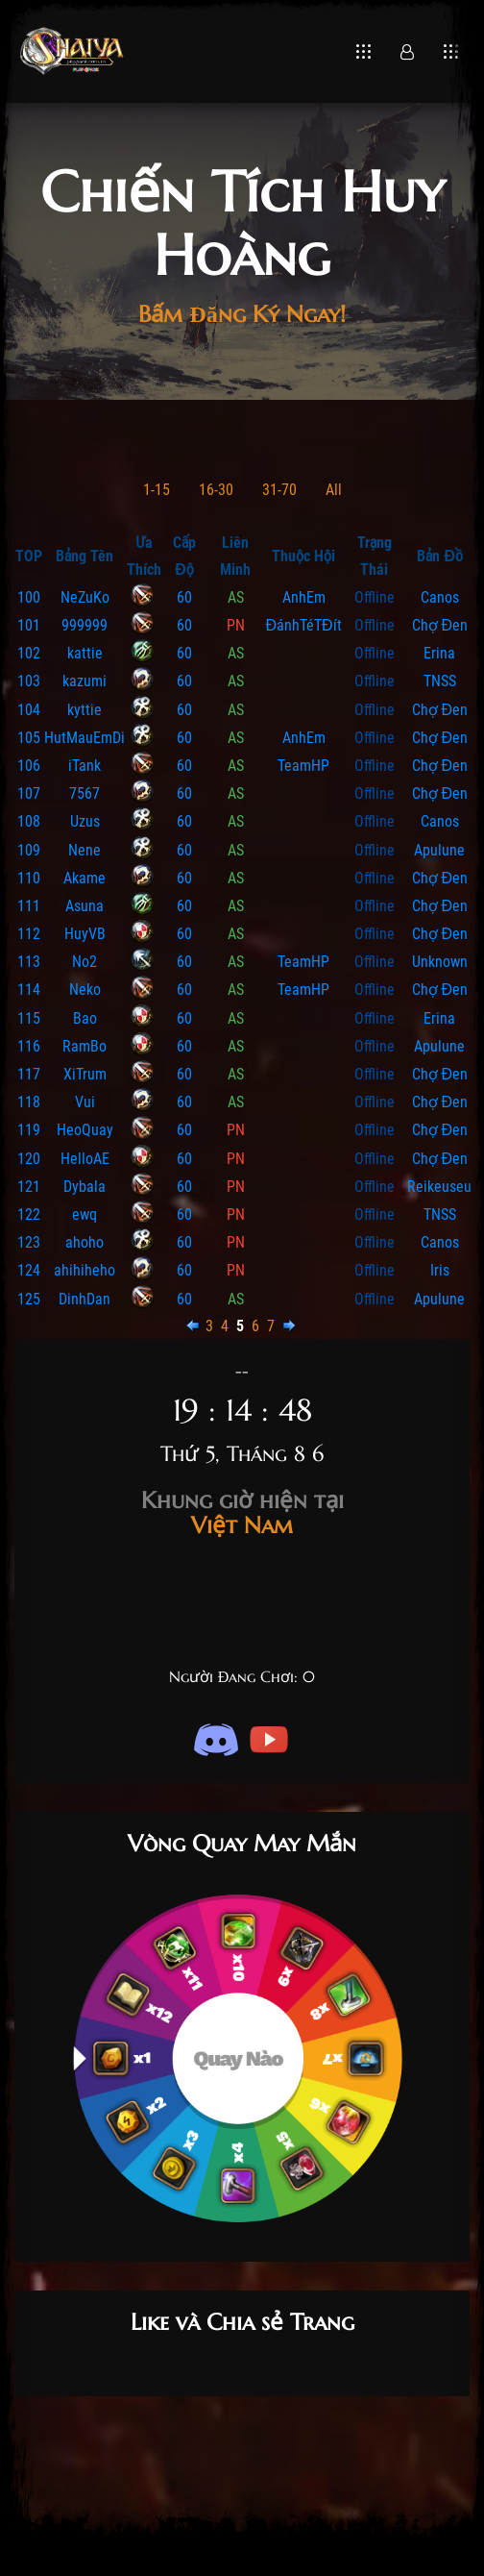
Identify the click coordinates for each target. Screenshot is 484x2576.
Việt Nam (242, 1513)
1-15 (156, 490)
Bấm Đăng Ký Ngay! (241, 314)
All (334, 490)
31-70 (279, 490)
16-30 (216, 490)
